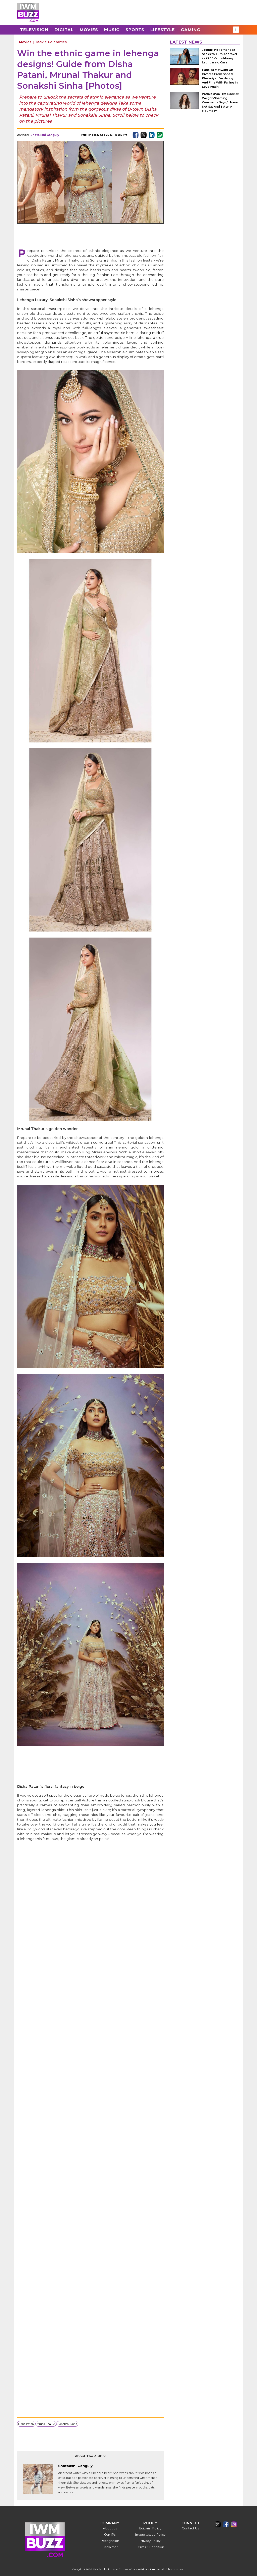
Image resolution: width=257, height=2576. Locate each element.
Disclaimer (110, 2547)
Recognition (110, 2541)
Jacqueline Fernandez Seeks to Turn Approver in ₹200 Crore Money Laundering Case (219, 56)
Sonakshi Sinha (67, 2423)
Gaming (190, 29)
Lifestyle (162, 29)
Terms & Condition (150, 2547)
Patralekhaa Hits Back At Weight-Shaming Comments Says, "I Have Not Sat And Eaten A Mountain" (220, 102)
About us (110, 2528)
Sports (134, 29)
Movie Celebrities (51, 42)
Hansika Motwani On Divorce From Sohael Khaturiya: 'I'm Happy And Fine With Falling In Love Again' (220, 78)
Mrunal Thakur (46, 2423)
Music (111, 29)
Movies (89, 29)
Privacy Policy (150, 2541)
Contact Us (190, 2528)
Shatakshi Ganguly (45, 135)
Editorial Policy (150, 2528)
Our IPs (109, 2534)
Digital (63, 29)
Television (34, 29)
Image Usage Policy (150, 2534)
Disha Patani (26, 2423)
